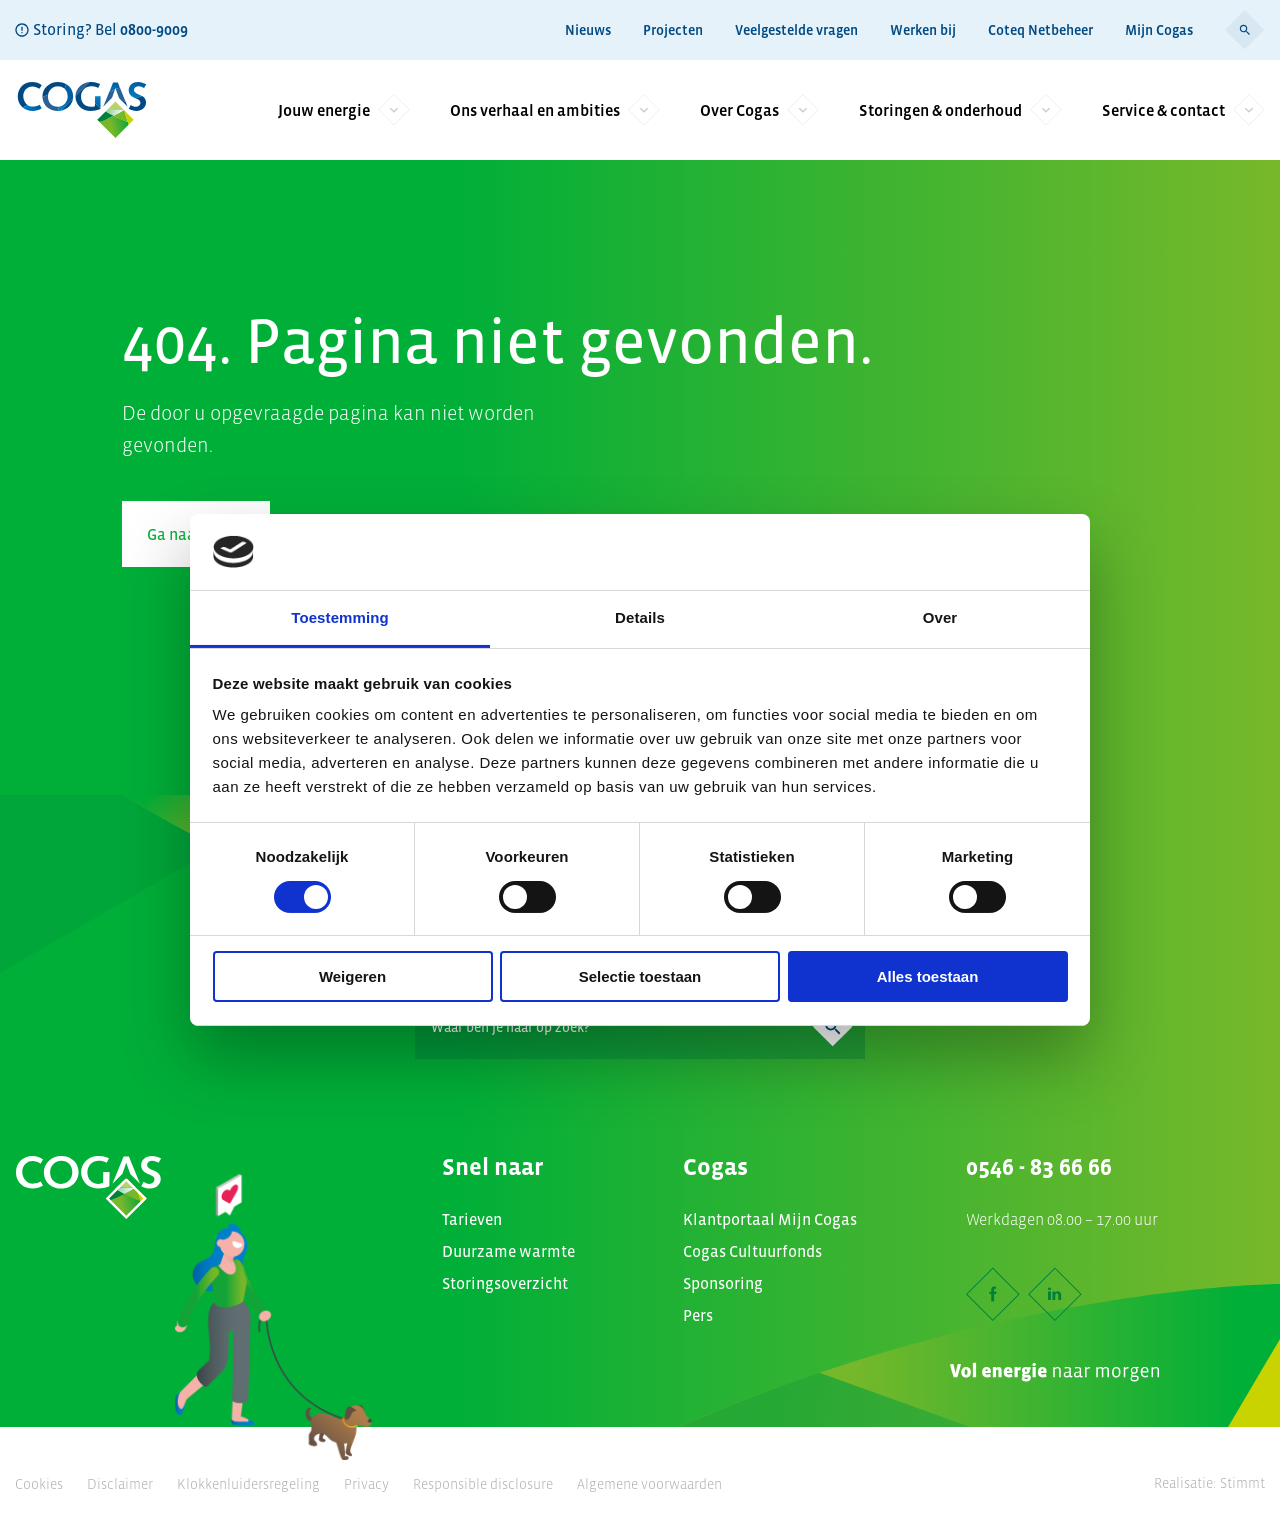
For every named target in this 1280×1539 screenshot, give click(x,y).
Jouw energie (344, 110)
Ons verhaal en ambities (555, 110)
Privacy (366, 1484)
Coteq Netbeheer (1040, 30)
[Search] (640, 1027)
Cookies (39, 1484)
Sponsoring (723, 1283)
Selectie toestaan (640, 976)
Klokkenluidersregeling (248, 1484)
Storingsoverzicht (505, 1283)
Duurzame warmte (508, 1251)
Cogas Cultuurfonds (752, 1251)
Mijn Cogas (1159, 30)
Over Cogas (759, 110)
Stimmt (1242, 1483)
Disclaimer (120, 1484)
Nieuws (588, 30)
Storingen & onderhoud (960, 110)
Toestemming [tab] (340, 617)
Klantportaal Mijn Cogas (770, 1219)
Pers (698, 1315)
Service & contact (1183, 110)
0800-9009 (154, 29)
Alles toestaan (928, 976)
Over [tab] (940, 617)
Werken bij (923, 30)
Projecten (673, 30)
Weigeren (352, 976)
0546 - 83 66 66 (1039, 1167)
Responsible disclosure (483, 1484)
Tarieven (472, 1219)
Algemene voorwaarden (649, 1484)
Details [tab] (640, 617)
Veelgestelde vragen (796, 30)
